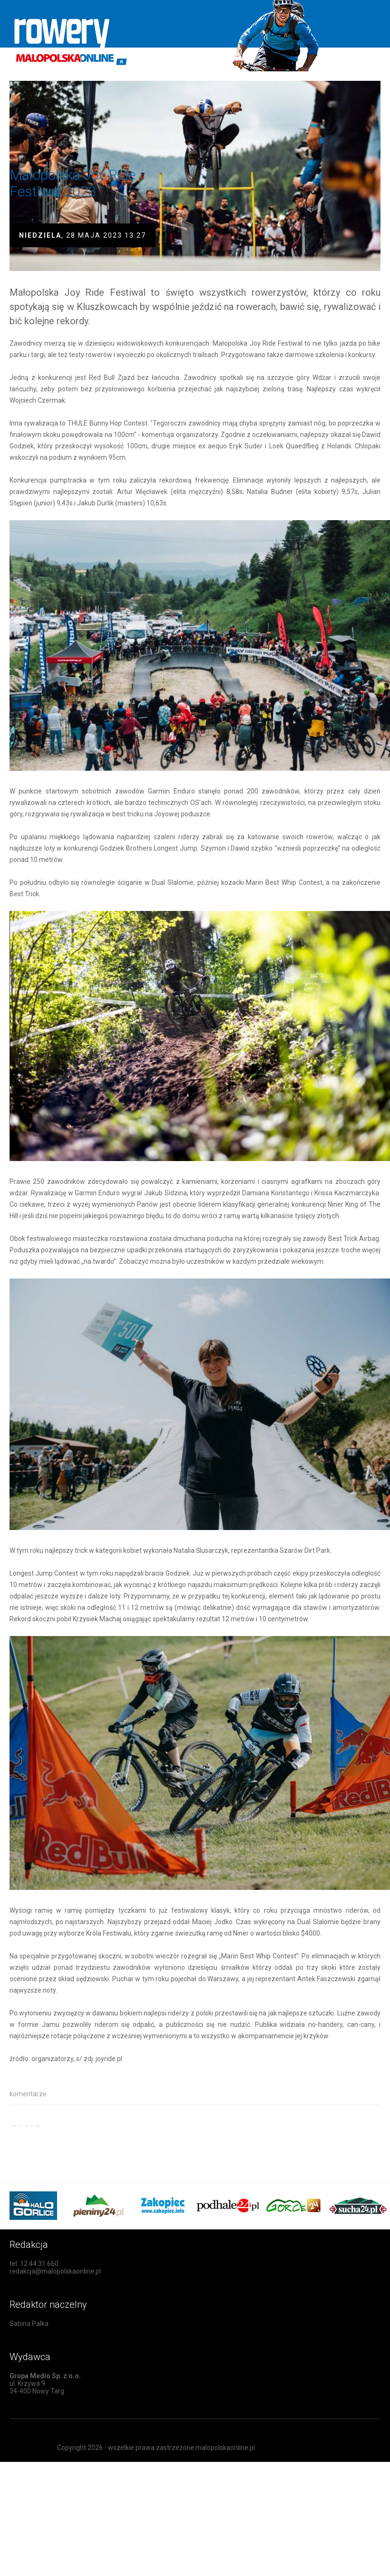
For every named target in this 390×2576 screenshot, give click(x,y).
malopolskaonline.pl (225, 2447)
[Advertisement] (121, 2140)
